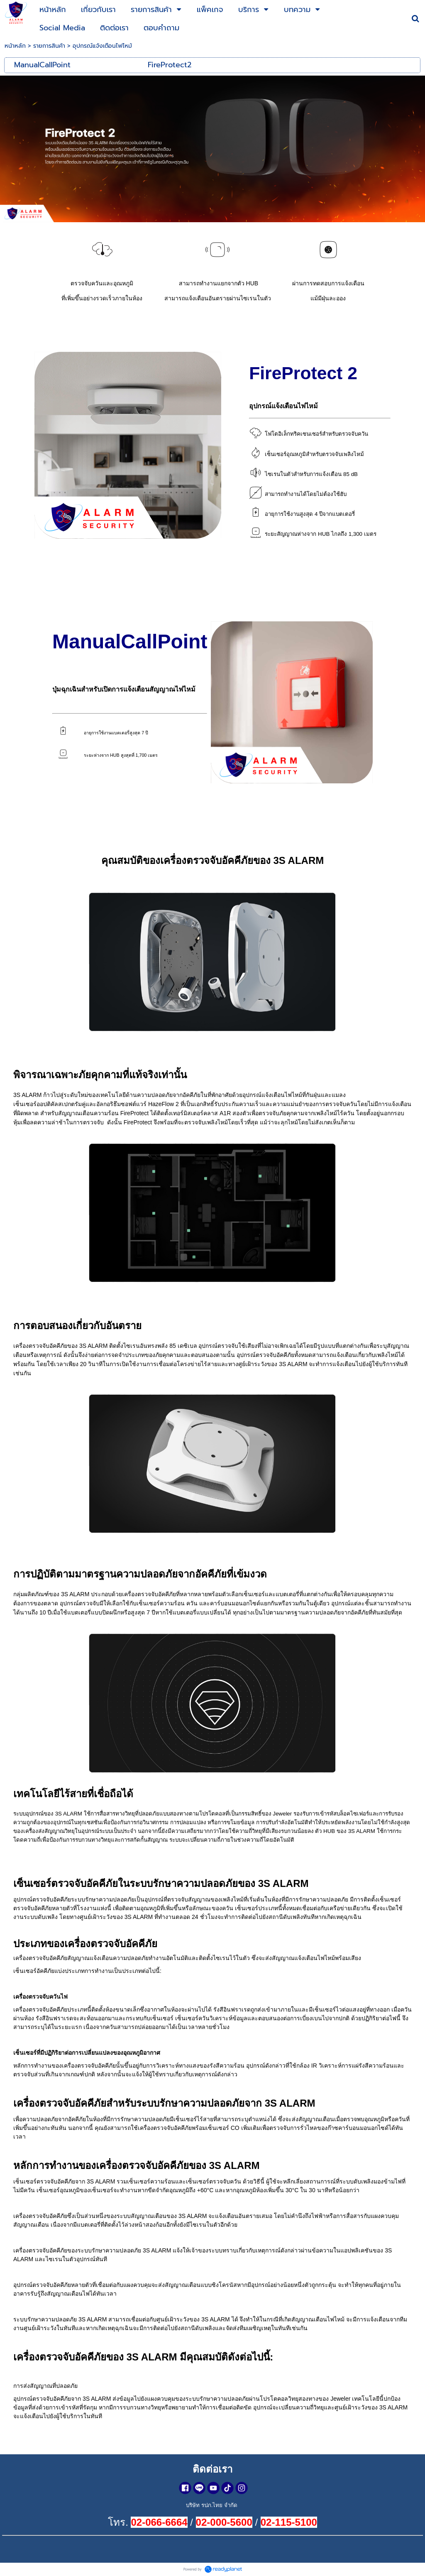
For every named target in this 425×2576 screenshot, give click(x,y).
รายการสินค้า (49, 46)
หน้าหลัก (15, 46)
